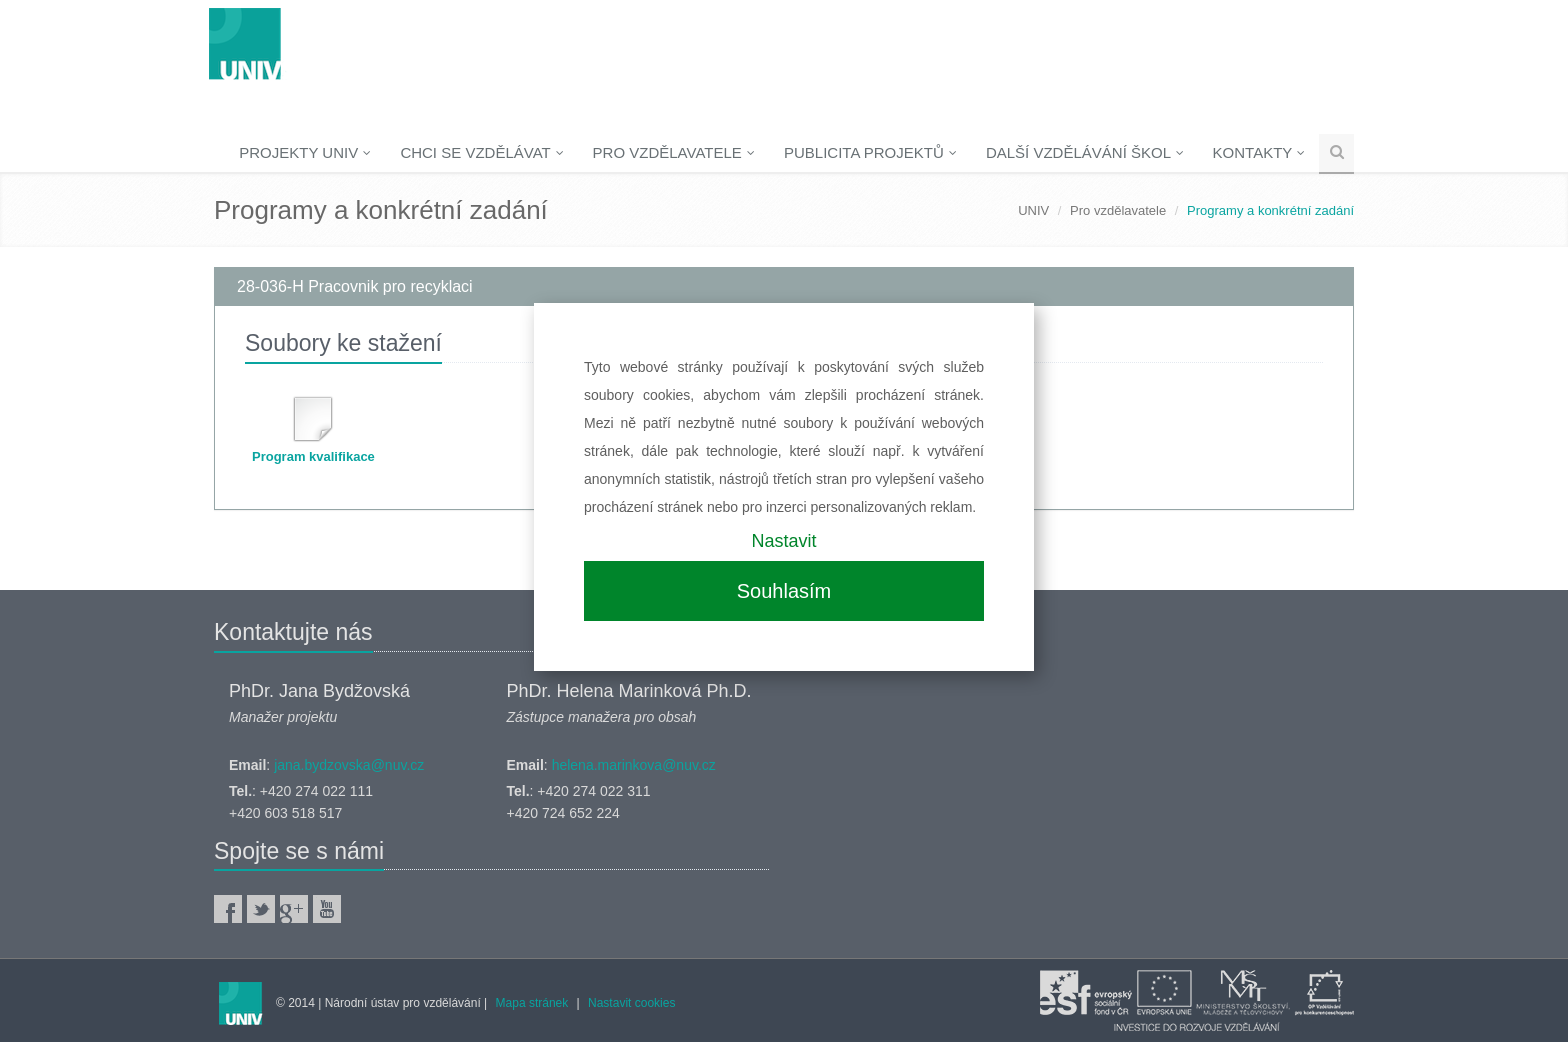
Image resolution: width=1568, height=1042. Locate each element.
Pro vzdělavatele (674, 152)
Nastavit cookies (631, 1003)
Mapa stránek (532, 1003)
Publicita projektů (870, 152)
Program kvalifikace (313, 456)
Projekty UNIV (305, 152)
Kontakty (1259, 152)
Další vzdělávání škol (1085, 152)
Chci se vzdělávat (481, 152)
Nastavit (783, 541)
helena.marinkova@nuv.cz (634, 765)
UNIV (1033, 210)
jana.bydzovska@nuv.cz (349, 765)
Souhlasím (784, 591)
